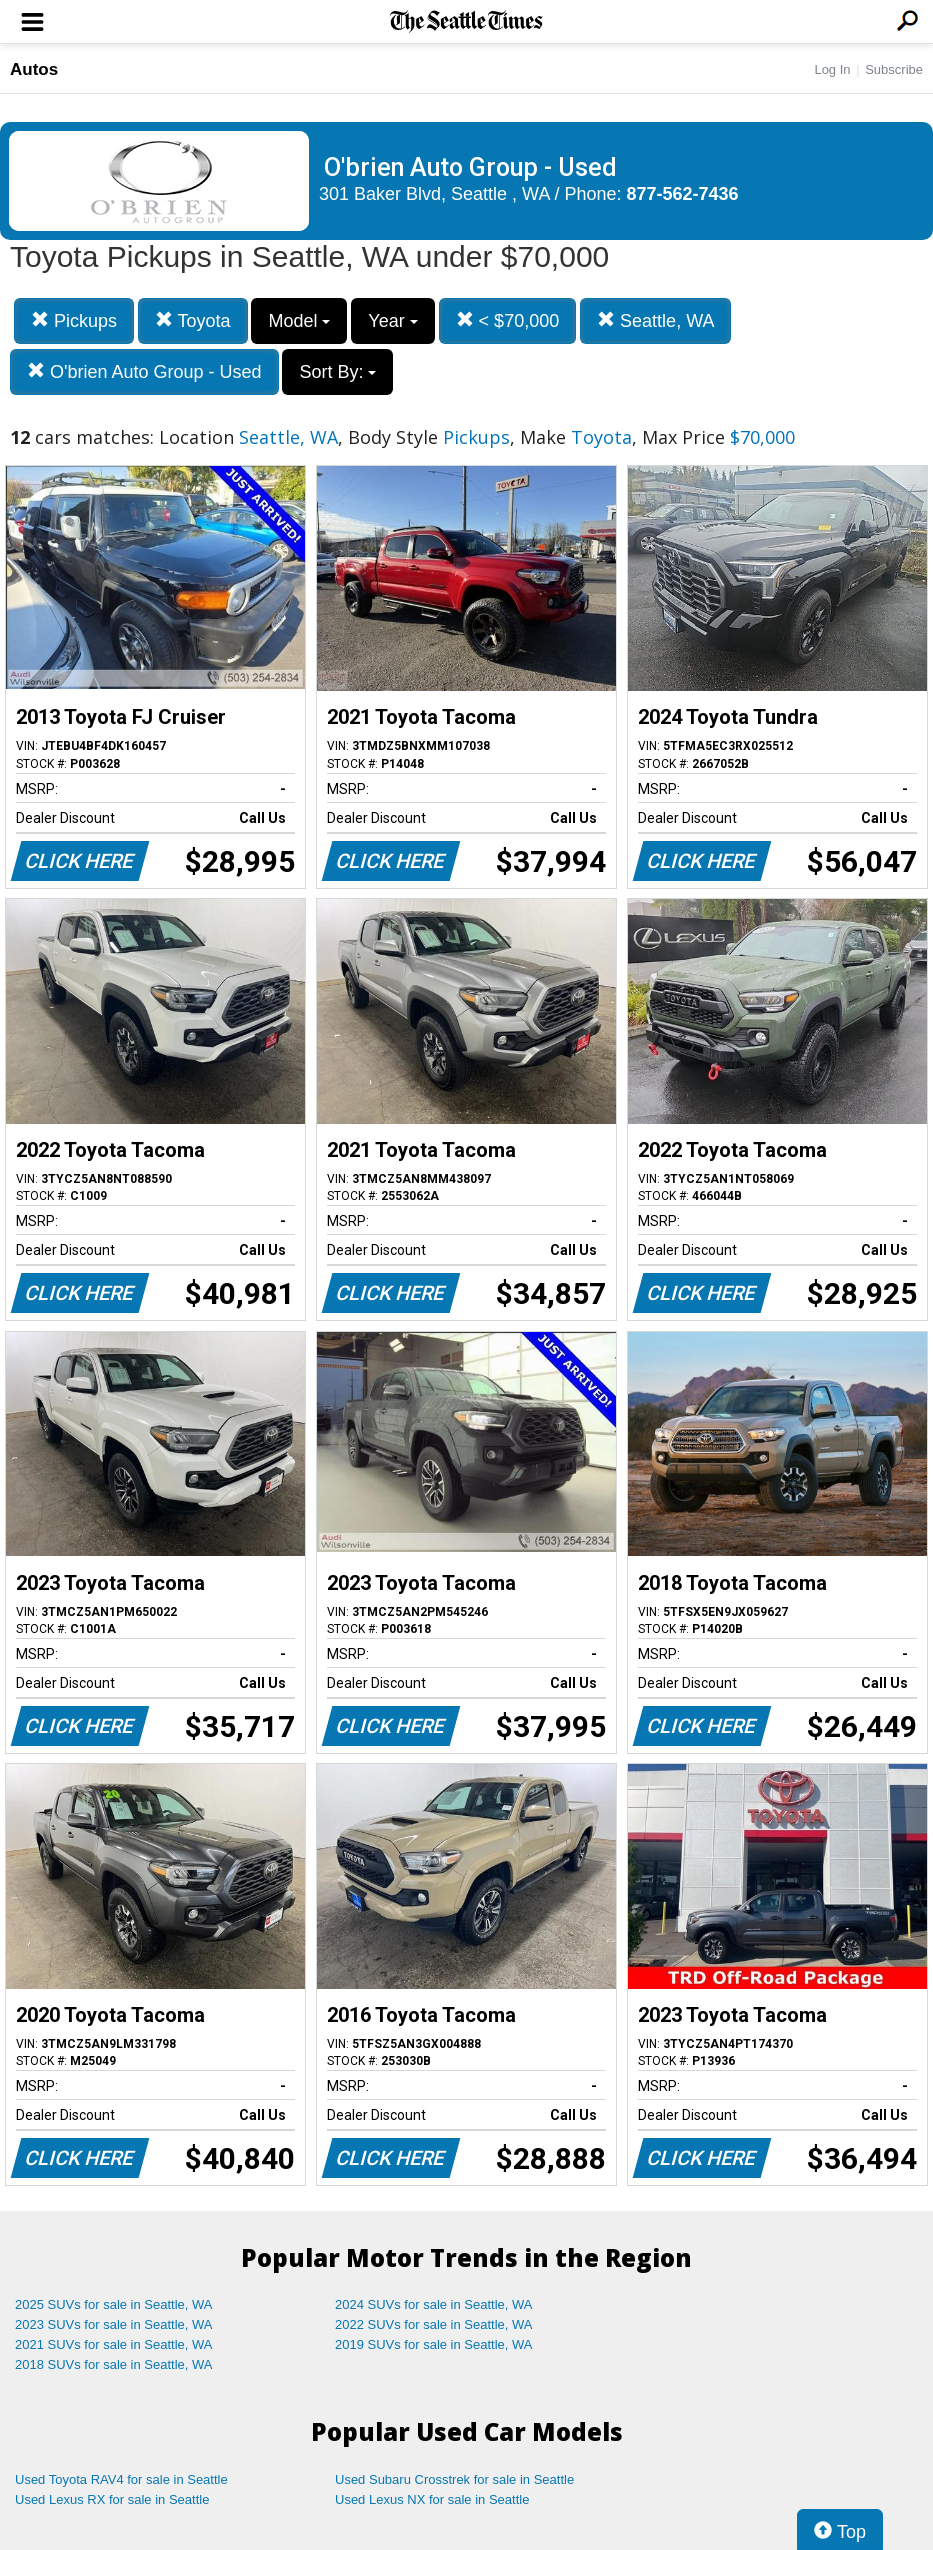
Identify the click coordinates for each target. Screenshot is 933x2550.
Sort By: (337, 372)
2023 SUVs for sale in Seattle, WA (114, 2324)
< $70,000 (508, 320)
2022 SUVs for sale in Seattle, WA (434, 2324)
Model (299, 321)
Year (392, 321)
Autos (34, 69)
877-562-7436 (683, 194)
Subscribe (894, 69)
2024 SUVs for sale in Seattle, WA (434, 2304)
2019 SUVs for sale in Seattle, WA (434, 2344)
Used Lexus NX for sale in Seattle (432, 2499)
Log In (832, 69)
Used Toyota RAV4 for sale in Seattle (121, 2479)
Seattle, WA (655, 320)
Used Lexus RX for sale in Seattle (112, 2499)
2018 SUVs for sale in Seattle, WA (114, 2364)
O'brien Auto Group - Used (144, 371)
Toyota (193, 320)
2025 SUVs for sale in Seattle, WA (114, 2304)
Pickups (74, 320)
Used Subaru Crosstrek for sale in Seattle (454, 2479)
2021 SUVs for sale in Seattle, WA (114, 2344)
